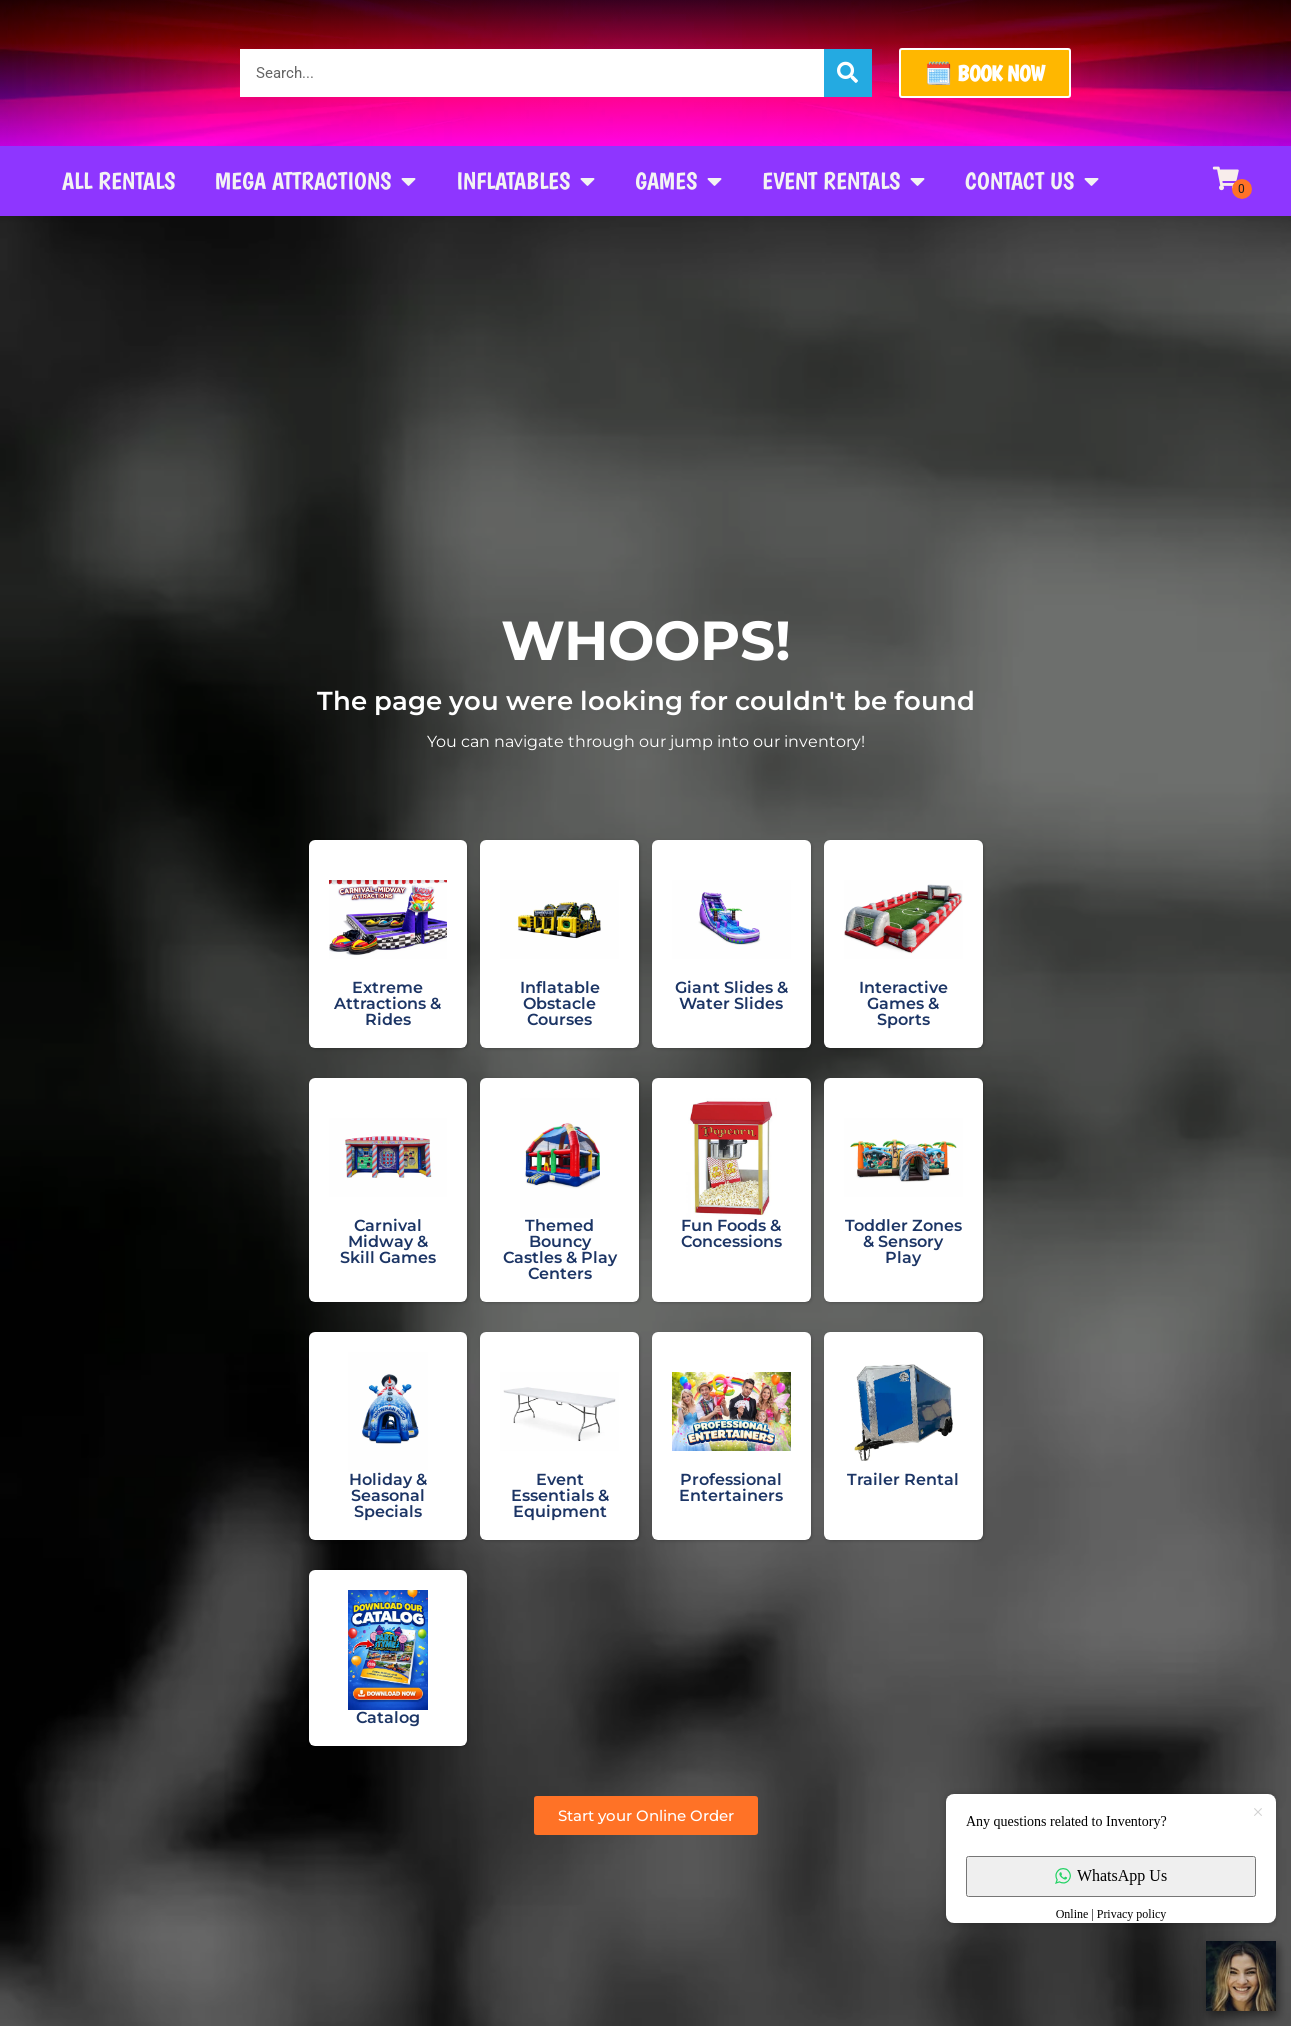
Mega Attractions (315, 181)
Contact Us (1032, 181)
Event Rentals (843, 181)
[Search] (848, 73)
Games (678, 181)
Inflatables (525, 181)
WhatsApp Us (1111, 1875)
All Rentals (118, 180)
